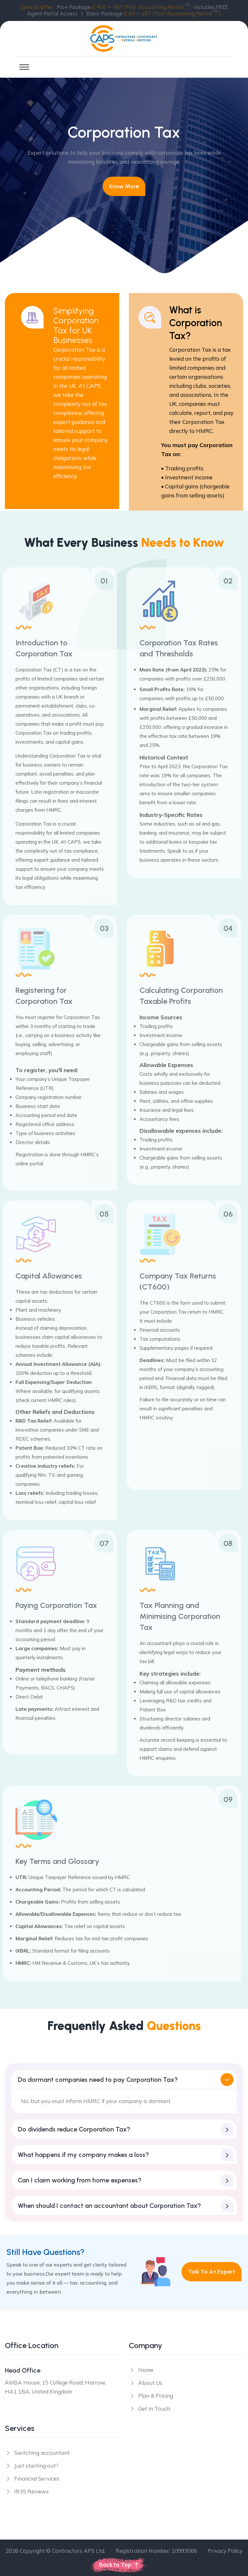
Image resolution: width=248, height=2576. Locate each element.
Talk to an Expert (211, 2271)
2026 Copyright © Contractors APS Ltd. (55, 2550)
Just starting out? (36, 2465)
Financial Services (36, 2478)
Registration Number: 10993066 (156, 2550)
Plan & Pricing (155, 2395)
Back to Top (119, 2565)
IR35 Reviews (31, 2491)
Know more (124, 186)
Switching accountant (42, 2452)
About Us (150, 2382)
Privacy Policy (225, 2550)
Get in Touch (154, 2408)
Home (145, 2369)
